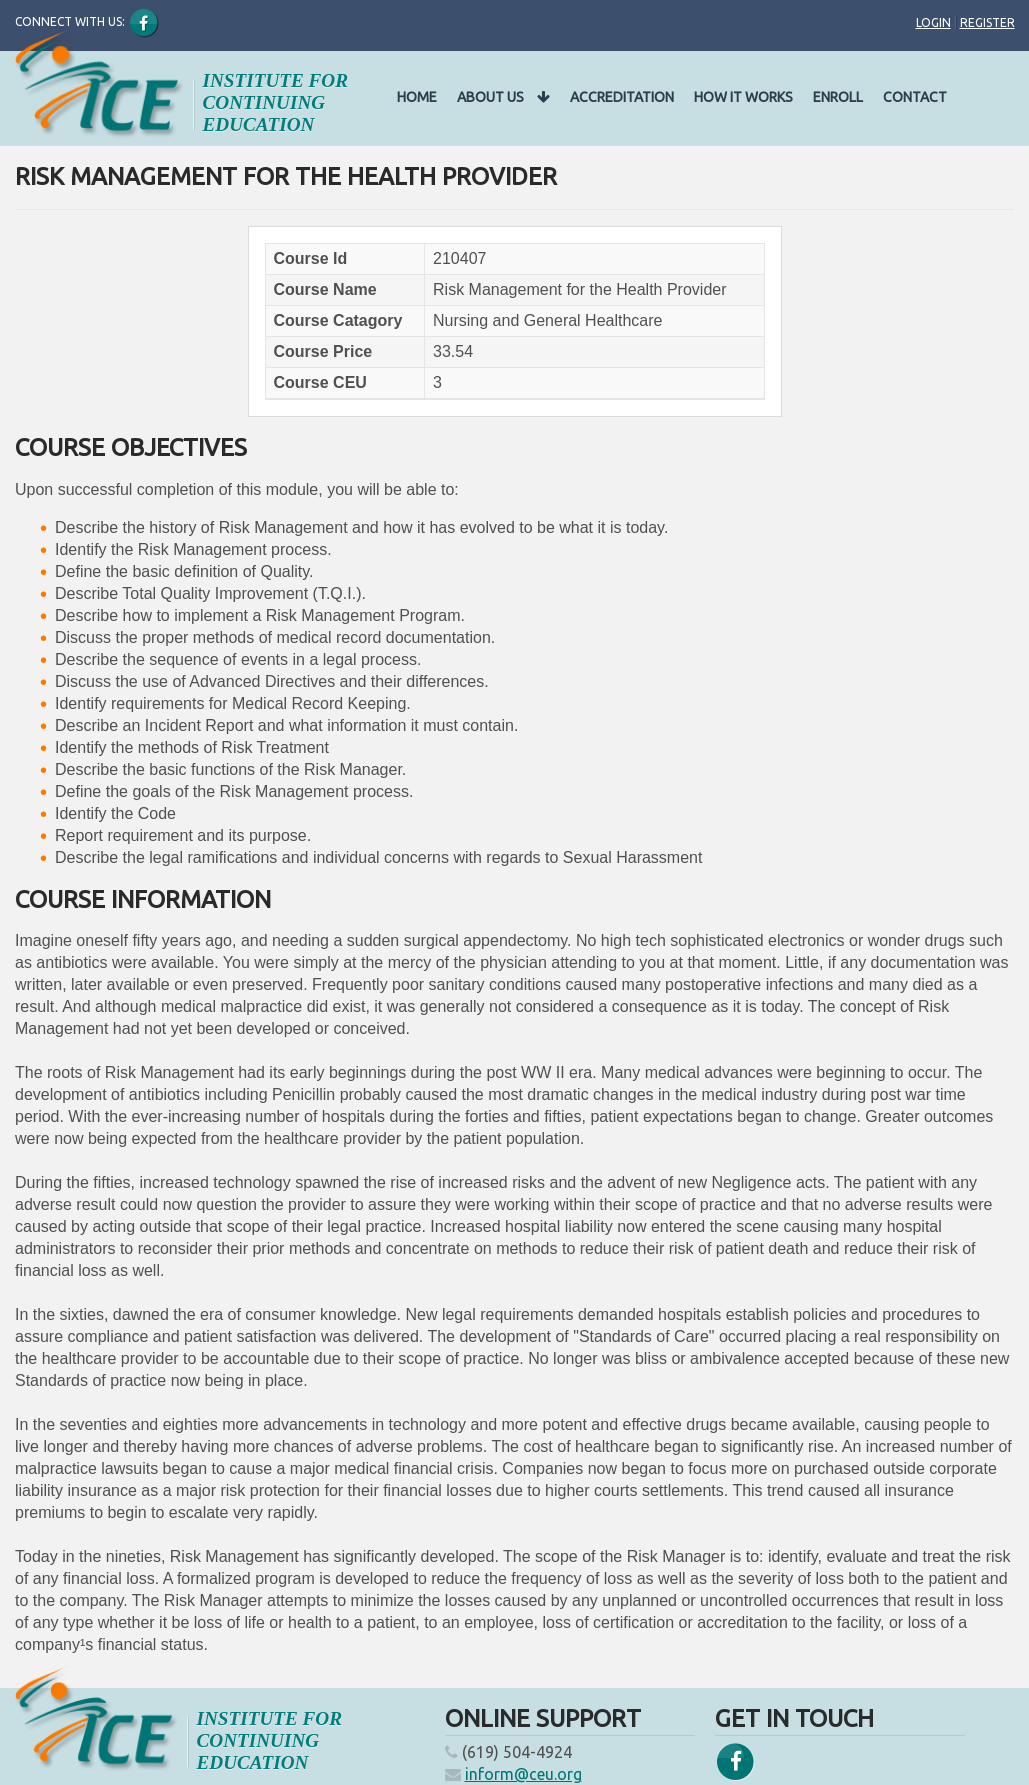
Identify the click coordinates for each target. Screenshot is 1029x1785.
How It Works (743, 97)
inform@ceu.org (523, 1774)
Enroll (838, 97)
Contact (915, 97)
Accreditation (622, 97)
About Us (503, 97)
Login (933, 22)
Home (417, 97)
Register (987, 22)
